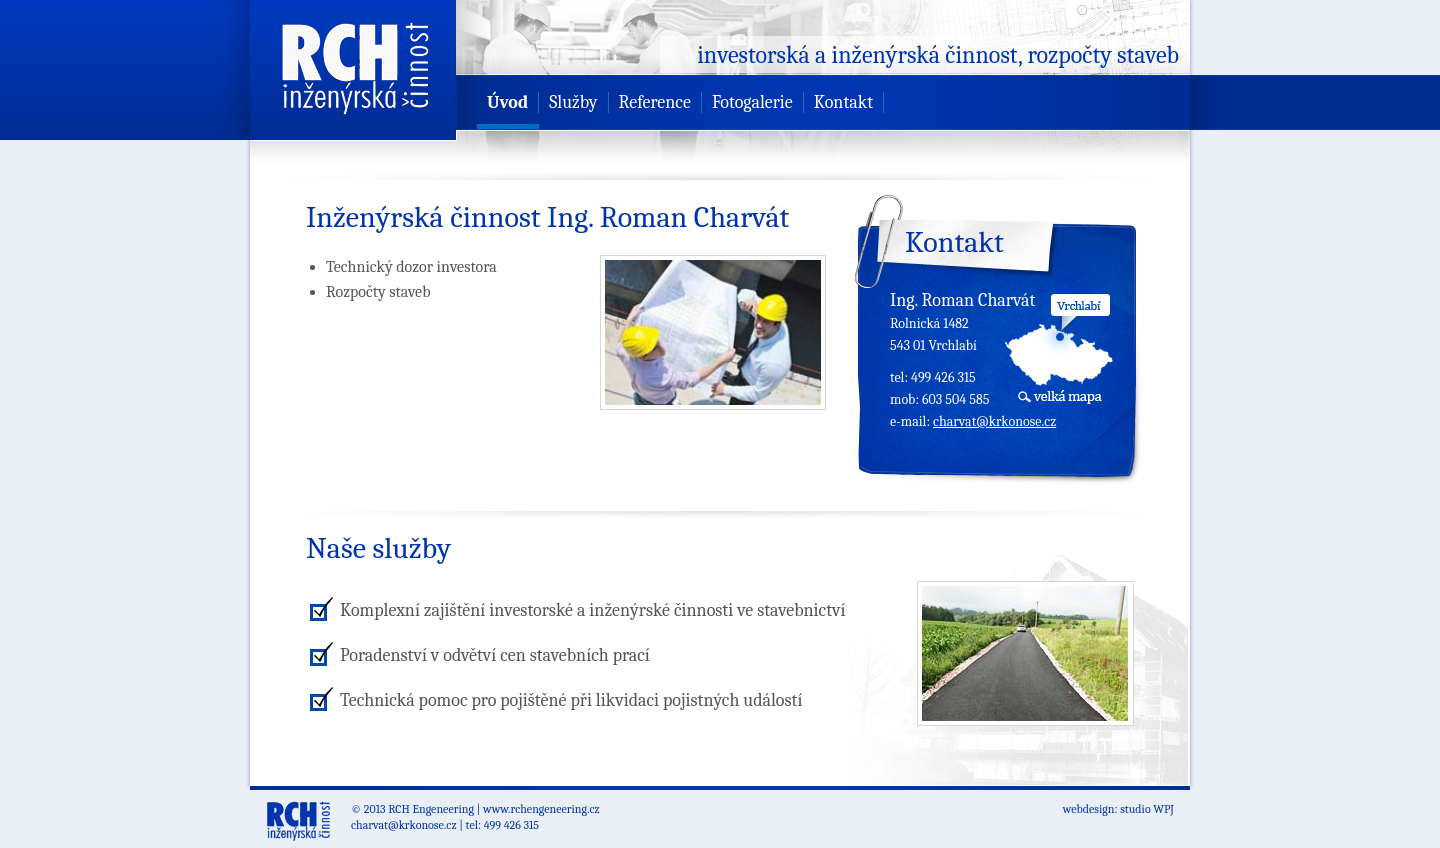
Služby (573, 102)
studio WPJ (1147, 809)
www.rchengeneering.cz (541, 809)
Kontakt (843, 102)
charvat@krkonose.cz (994, 421)
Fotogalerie (752, 102)
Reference (655, 102)
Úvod (507, 102)
